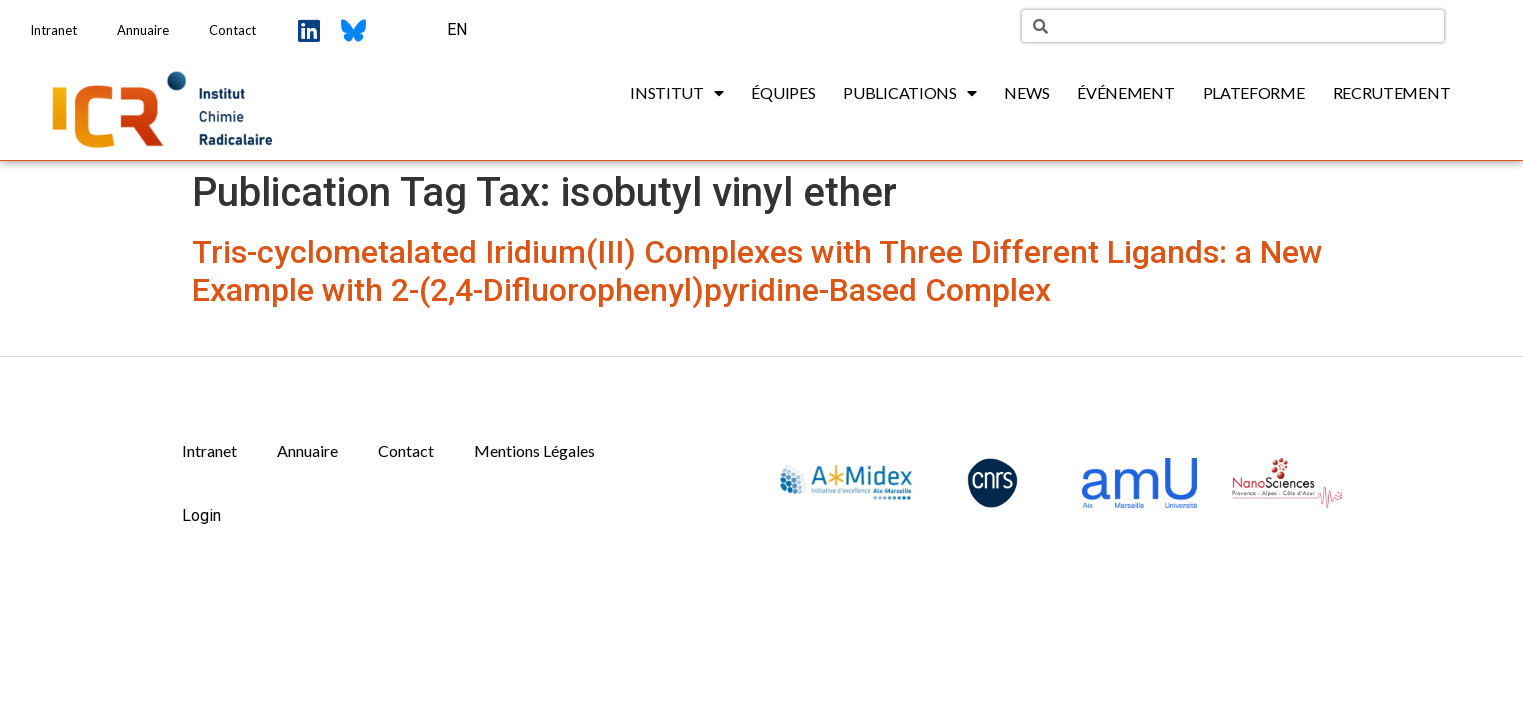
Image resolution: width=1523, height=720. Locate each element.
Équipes (783, 92)
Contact (232, 30)
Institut (676, 93)
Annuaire (143, 30)
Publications (909, 93)
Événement (1125, 92)
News (1026, 92)
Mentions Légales (534, 450)
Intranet (53, 30)
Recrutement (1392, 92)
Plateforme (1254, 92)
